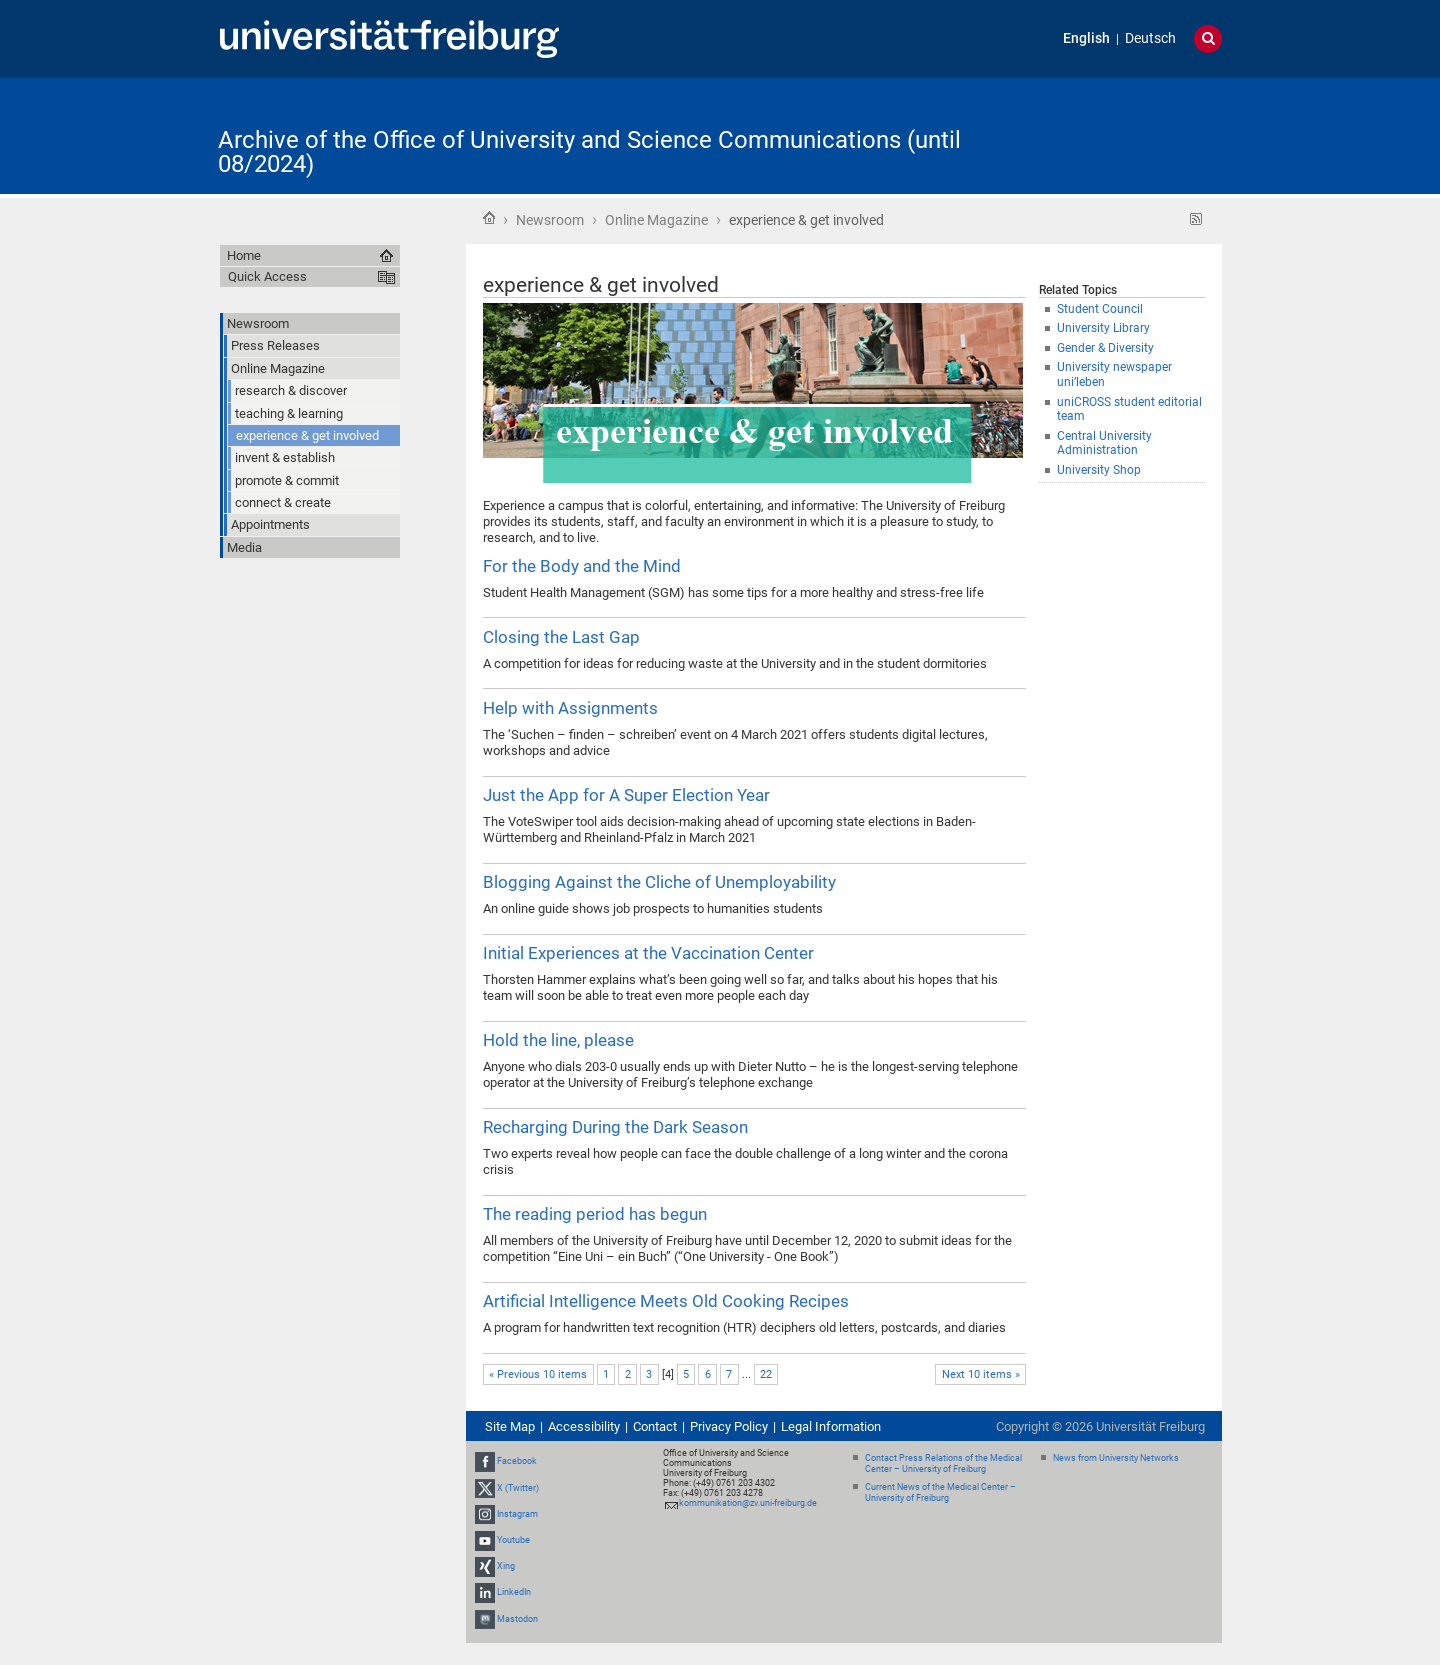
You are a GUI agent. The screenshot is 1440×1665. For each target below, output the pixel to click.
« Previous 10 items (538, 1374)
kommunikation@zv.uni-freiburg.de (748, 1503)
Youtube (513, 1540)
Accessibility (584, 1426)
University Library (1103, 328)
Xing (506, 1566)
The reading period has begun (595, 1214)
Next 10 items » (981, 1374)
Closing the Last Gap (561, 637)
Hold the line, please (558, 1040)
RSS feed (1196, 219)
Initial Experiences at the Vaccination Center (648, 953)
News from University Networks (1116, 1458)
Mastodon (517, 1619)
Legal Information (831, 1426)
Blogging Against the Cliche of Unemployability (659, 882)
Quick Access (267, 276)
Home (489, 218)
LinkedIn (514, 1593)
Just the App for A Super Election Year (626, 795)
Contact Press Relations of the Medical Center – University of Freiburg (943, 1463)
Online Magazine (656, 220)
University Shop (1099, 470)
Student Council (1100, 309)
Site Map (510, 1426)
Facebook (517, 1461)
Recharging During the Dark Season (615, 1127)
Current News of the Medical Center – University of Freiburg (940, 1492)
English (1086, 38)
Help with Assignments (570, 708)
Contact (655, 1426)
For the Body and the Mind (582, 566)
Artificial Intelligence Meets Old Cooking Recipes (666, 1301)
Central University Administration (1104, 443)
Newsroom (550, 220)
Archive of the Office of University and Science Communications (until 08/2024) (589, 152)
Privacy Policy (729, 1426)
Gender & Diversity (1105, 348)
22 (766, 1374)
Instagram (517, 1514)
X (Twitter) (518, 1488)
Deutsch (1150, 38)
